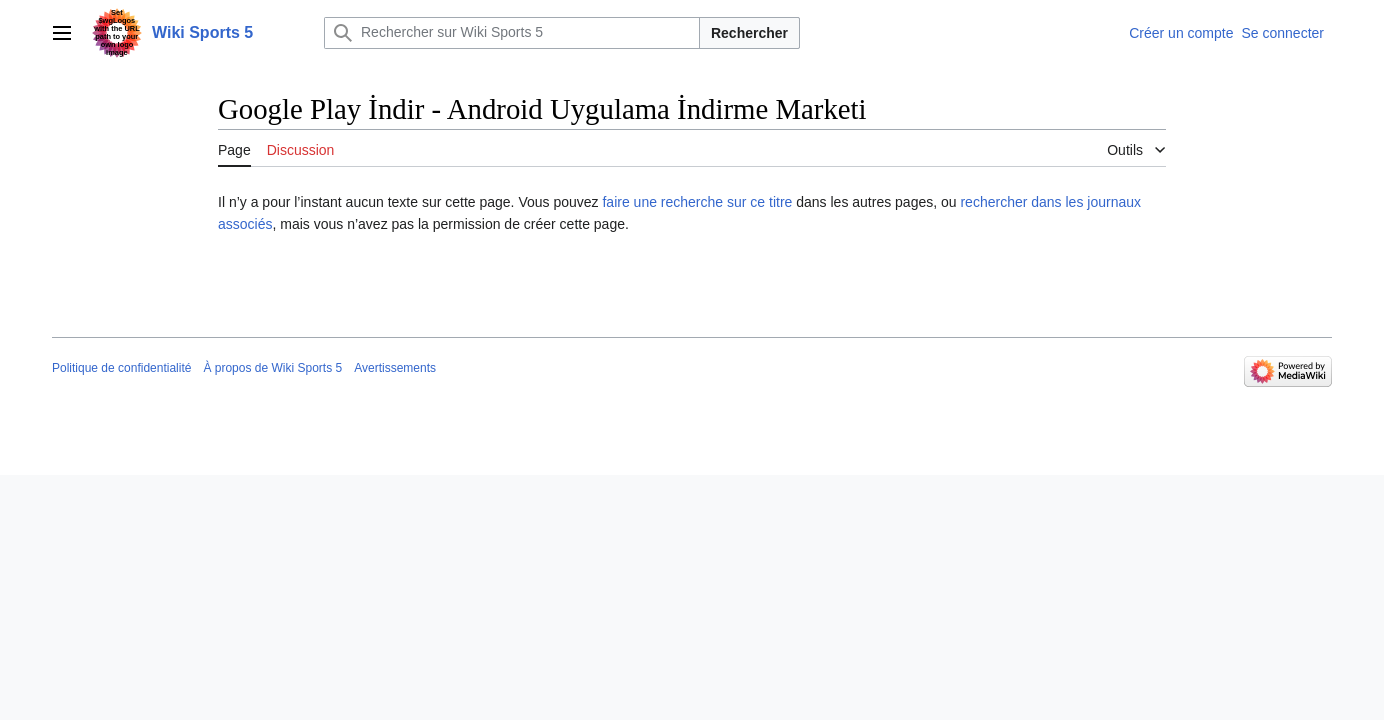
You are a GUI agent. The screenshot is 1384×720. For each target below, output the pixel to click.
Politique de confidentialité (121, 368)
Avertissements (395, 368)
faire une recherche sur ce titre (697, 202)
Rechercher (749, 33)
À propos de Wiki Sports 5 (272, 368)
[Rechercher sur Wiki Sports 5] (512, 33)
